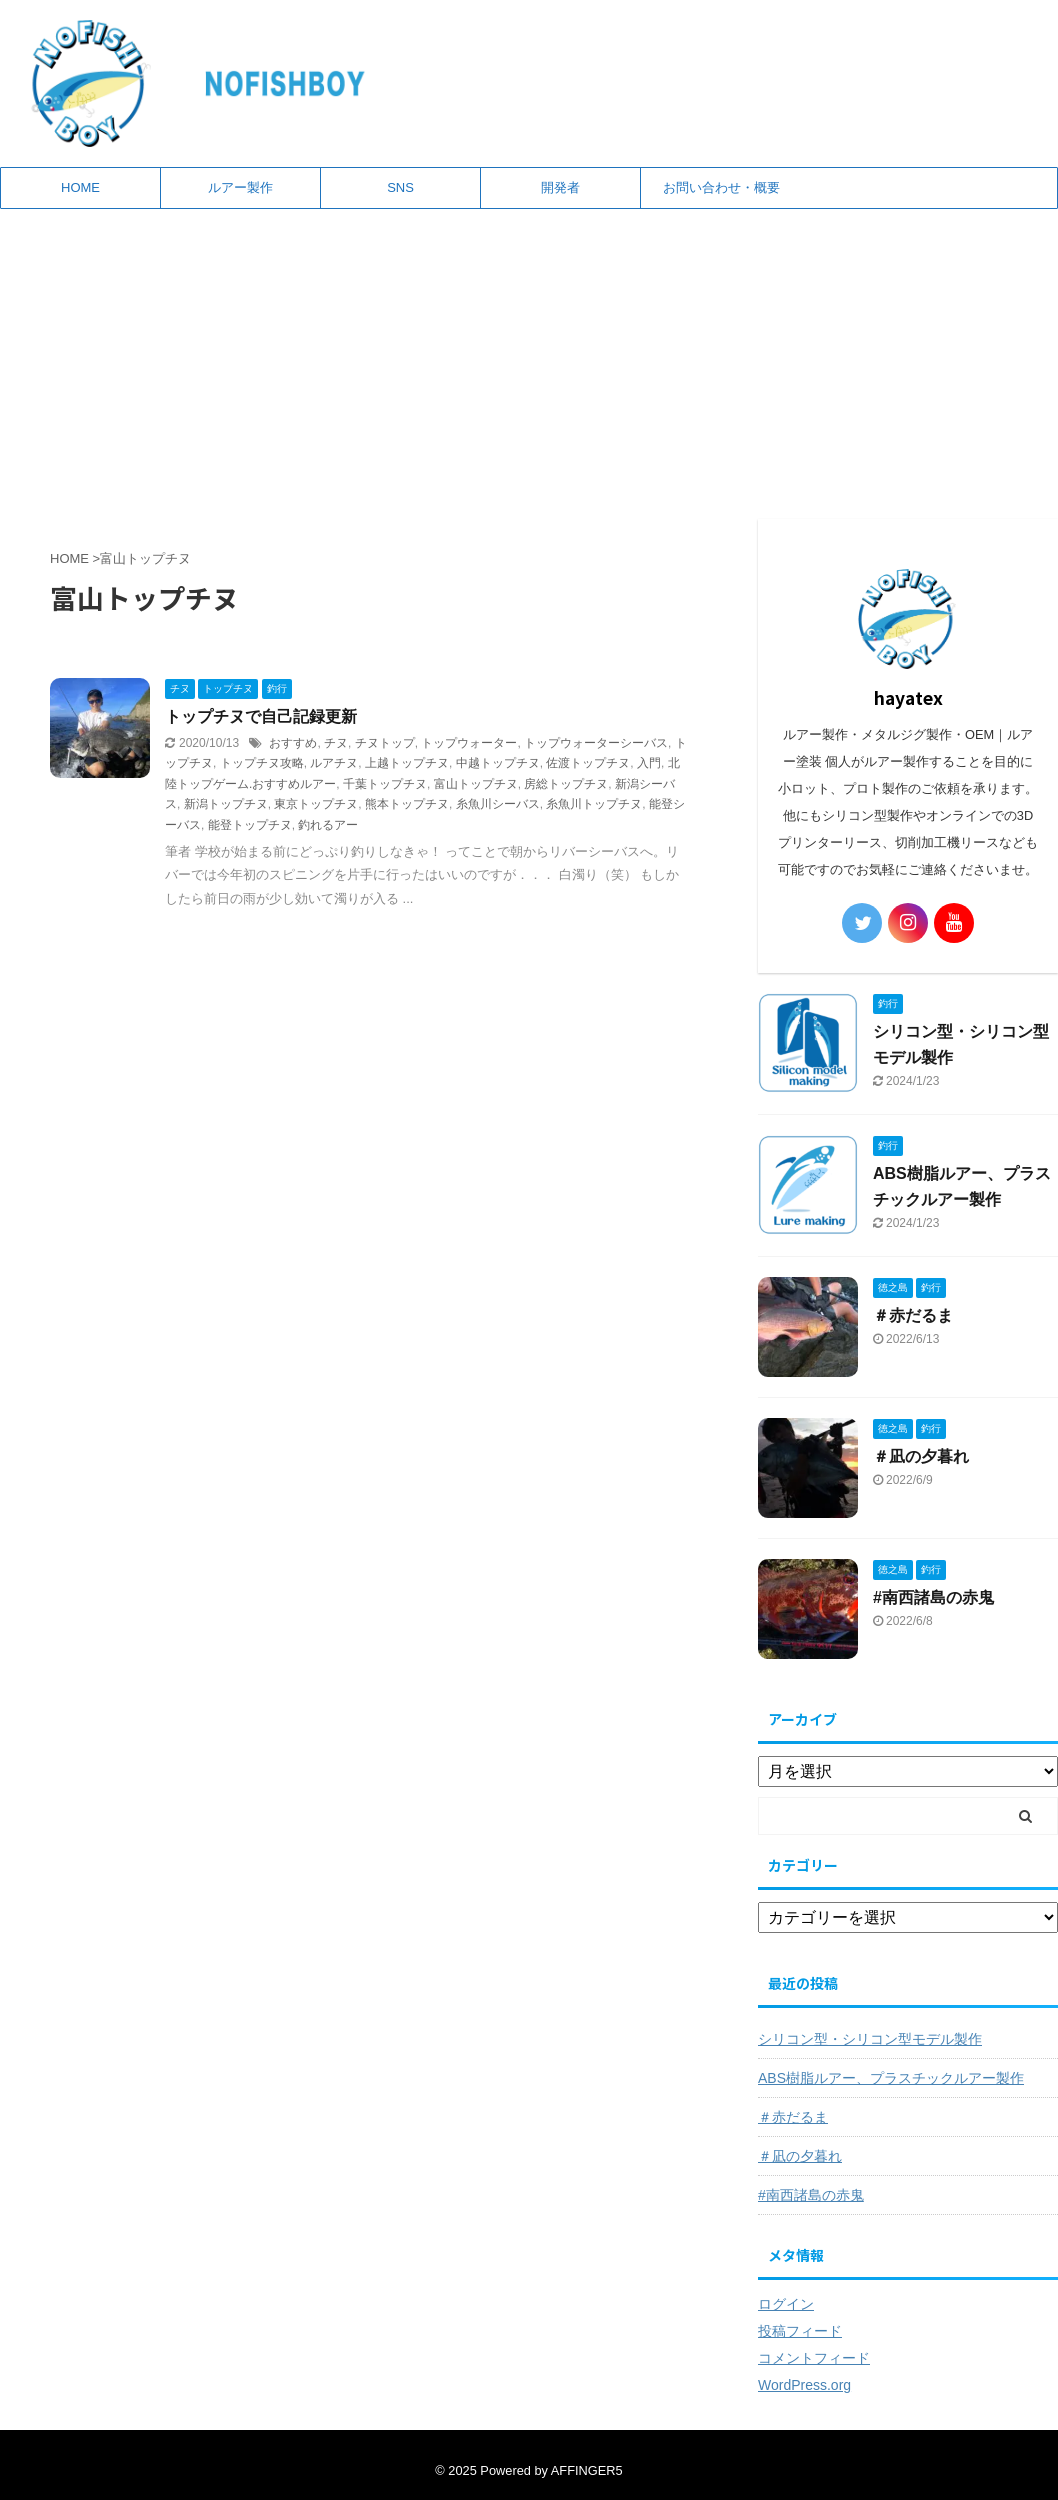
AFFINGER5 (587, 2470)
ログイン (786, 2304)
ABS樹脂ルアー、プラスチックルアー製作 (891, 2078)
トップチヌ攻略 (262, 763)
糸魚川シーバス (498, 804)
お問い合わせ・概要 (721, 187)
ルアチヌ (334, 763)
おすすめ (293, 743)
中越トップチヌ (498, 763)
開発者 (560, 187)
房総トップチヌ (566, 784)
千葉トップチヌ (385, 784)
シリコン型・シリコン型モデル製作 (870, 2039)
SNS (400, 187)
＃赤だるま (913, 1315)
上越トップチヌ (407, 763)
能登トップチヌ (250, 825)
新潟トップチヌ (226, 804)
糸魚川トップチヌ (594, 804)
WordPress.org (804, 2385)
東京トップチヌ (316, 804)
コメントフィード (814, 2358)
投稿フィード (800, 2331)
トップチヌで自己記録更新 (261, 716)
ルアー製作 (240, 187)
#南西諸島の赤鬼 (933, 1597)
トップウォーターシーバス (596, 743)
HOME (80, 187)
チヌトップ (385, 743)
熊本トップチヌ (407, 804)
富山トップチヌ (476, 784)
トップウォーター (469, 743)
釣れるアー (328, 825)
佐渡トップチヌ (588, 763)
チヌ (336, 743)
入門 (649, 763)
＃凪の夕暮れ (921, 1456)
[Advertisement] (529, 359)
